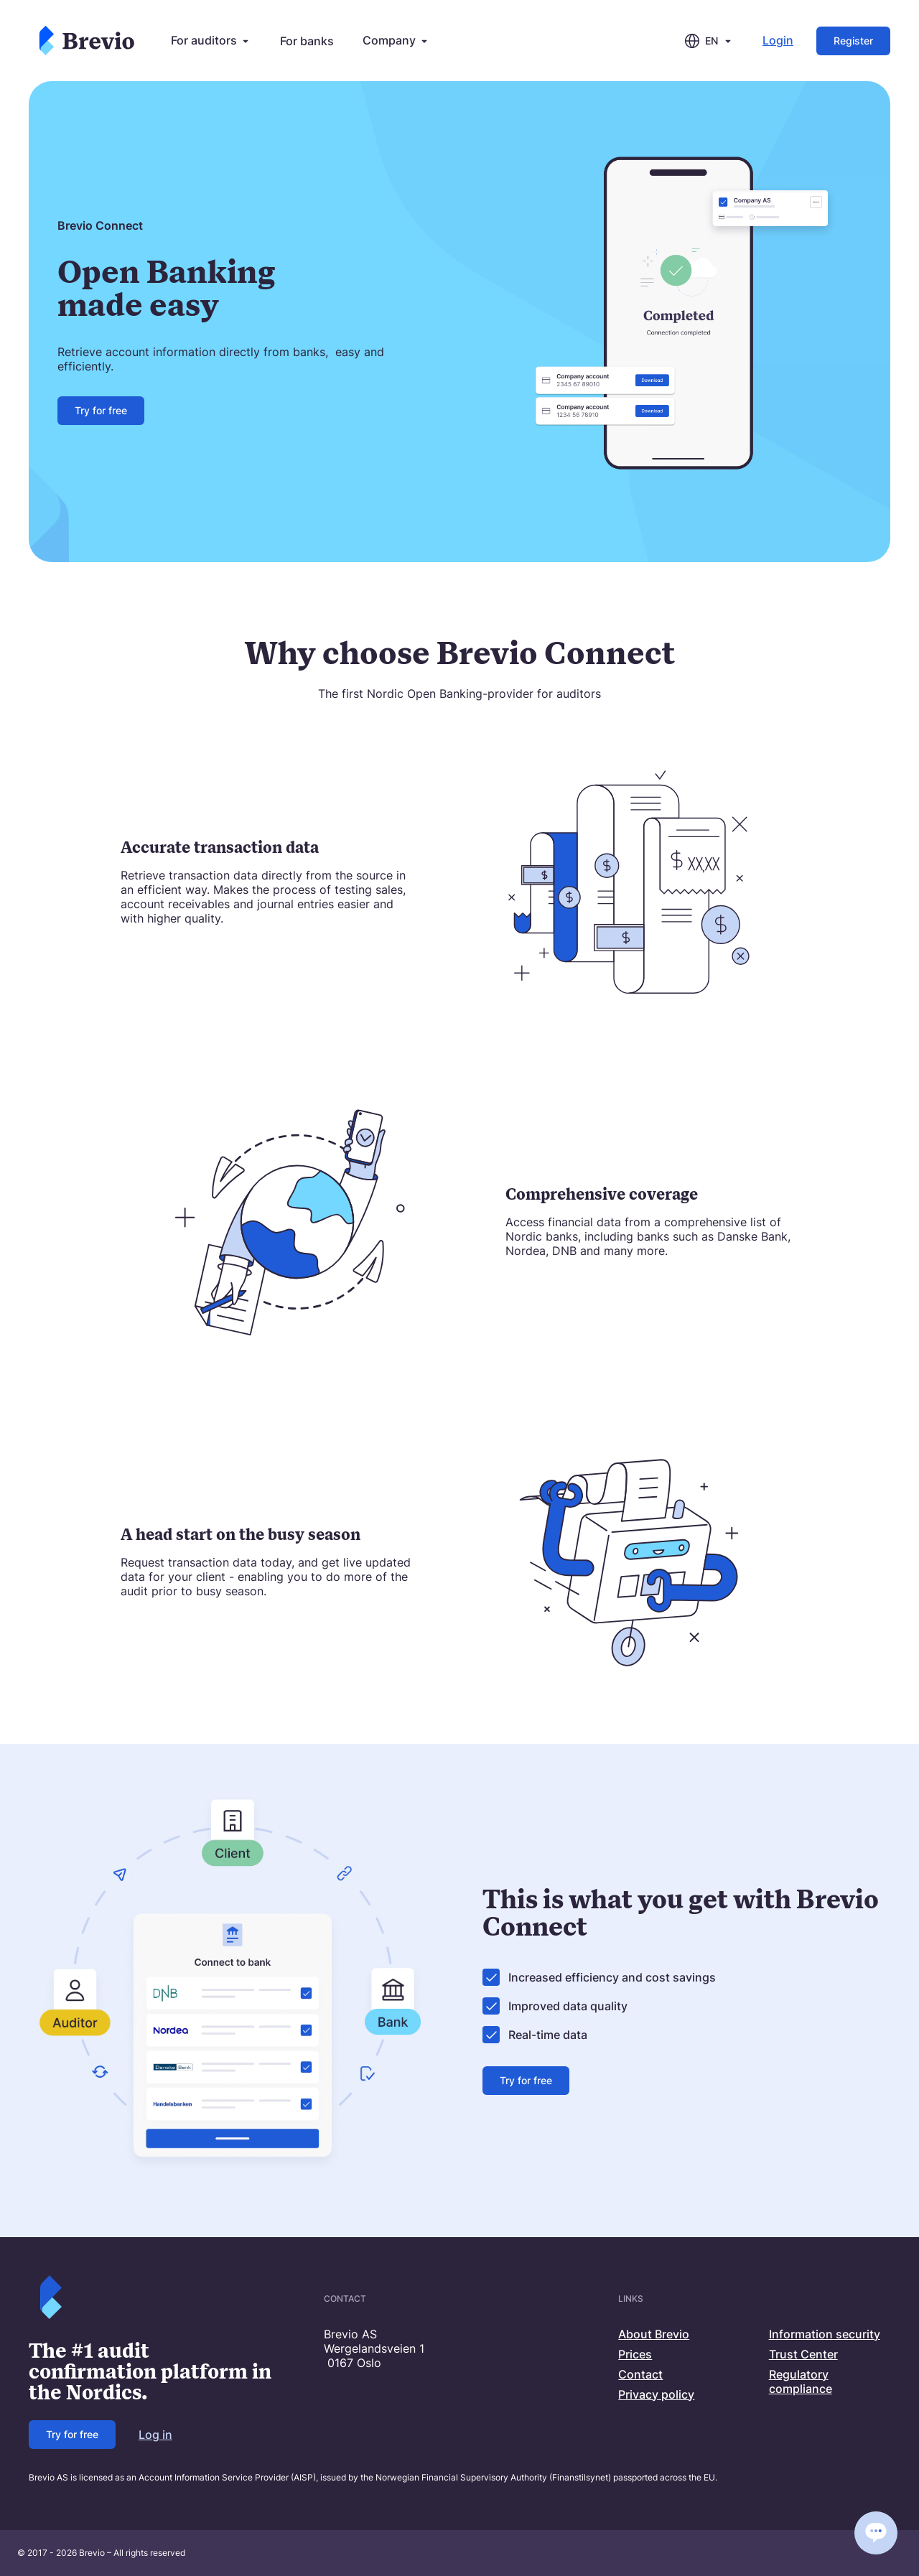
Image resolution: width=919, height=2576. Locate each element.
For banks (307, 41)
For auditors (211, 40)
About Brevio (653, 2334)
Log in (155, 2434)
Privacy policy (656, 2394)
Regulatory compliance (800, 2381)
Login (777, 40)
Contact (640, 2374)
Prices (635, 2354)
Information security (824, 2334)
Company (396, 40)
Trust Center (803, 2354)
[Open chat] (875, 2532)
